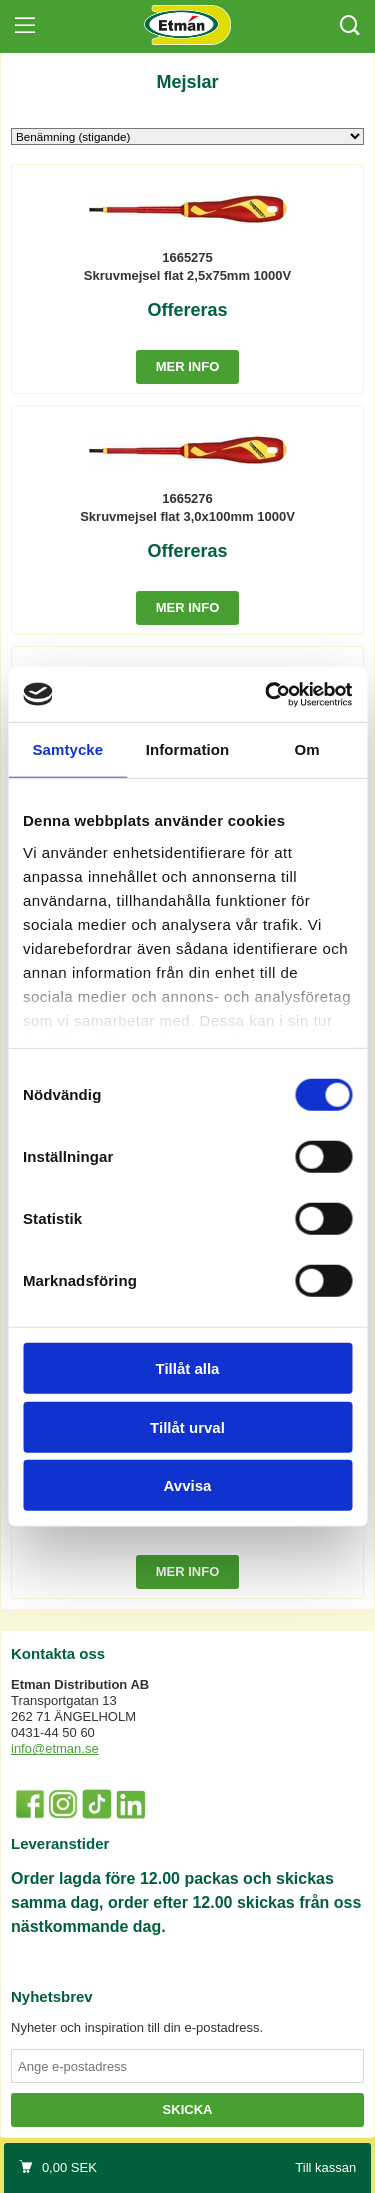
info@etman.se (55, 1748)
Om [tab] (307, 749)
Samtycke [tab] (67, 749)
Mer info (188, 366)
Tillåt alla (188, 1368)
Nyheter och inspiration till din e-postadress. (137, 2027)
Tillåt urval (187, 1426)
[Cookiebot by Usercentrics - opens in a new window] (267, 694)
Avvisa (188, 1485)
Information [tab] (188, 749)
